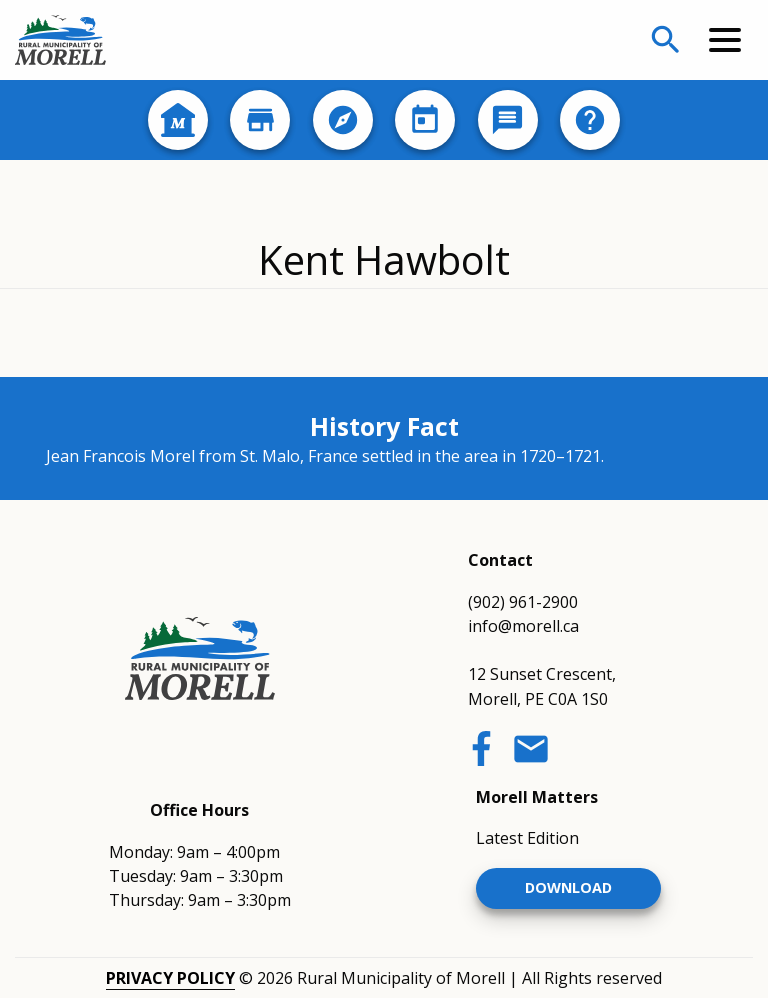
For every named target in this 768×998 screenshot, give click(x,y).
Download (568, 887)
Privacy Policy (170, 978)
